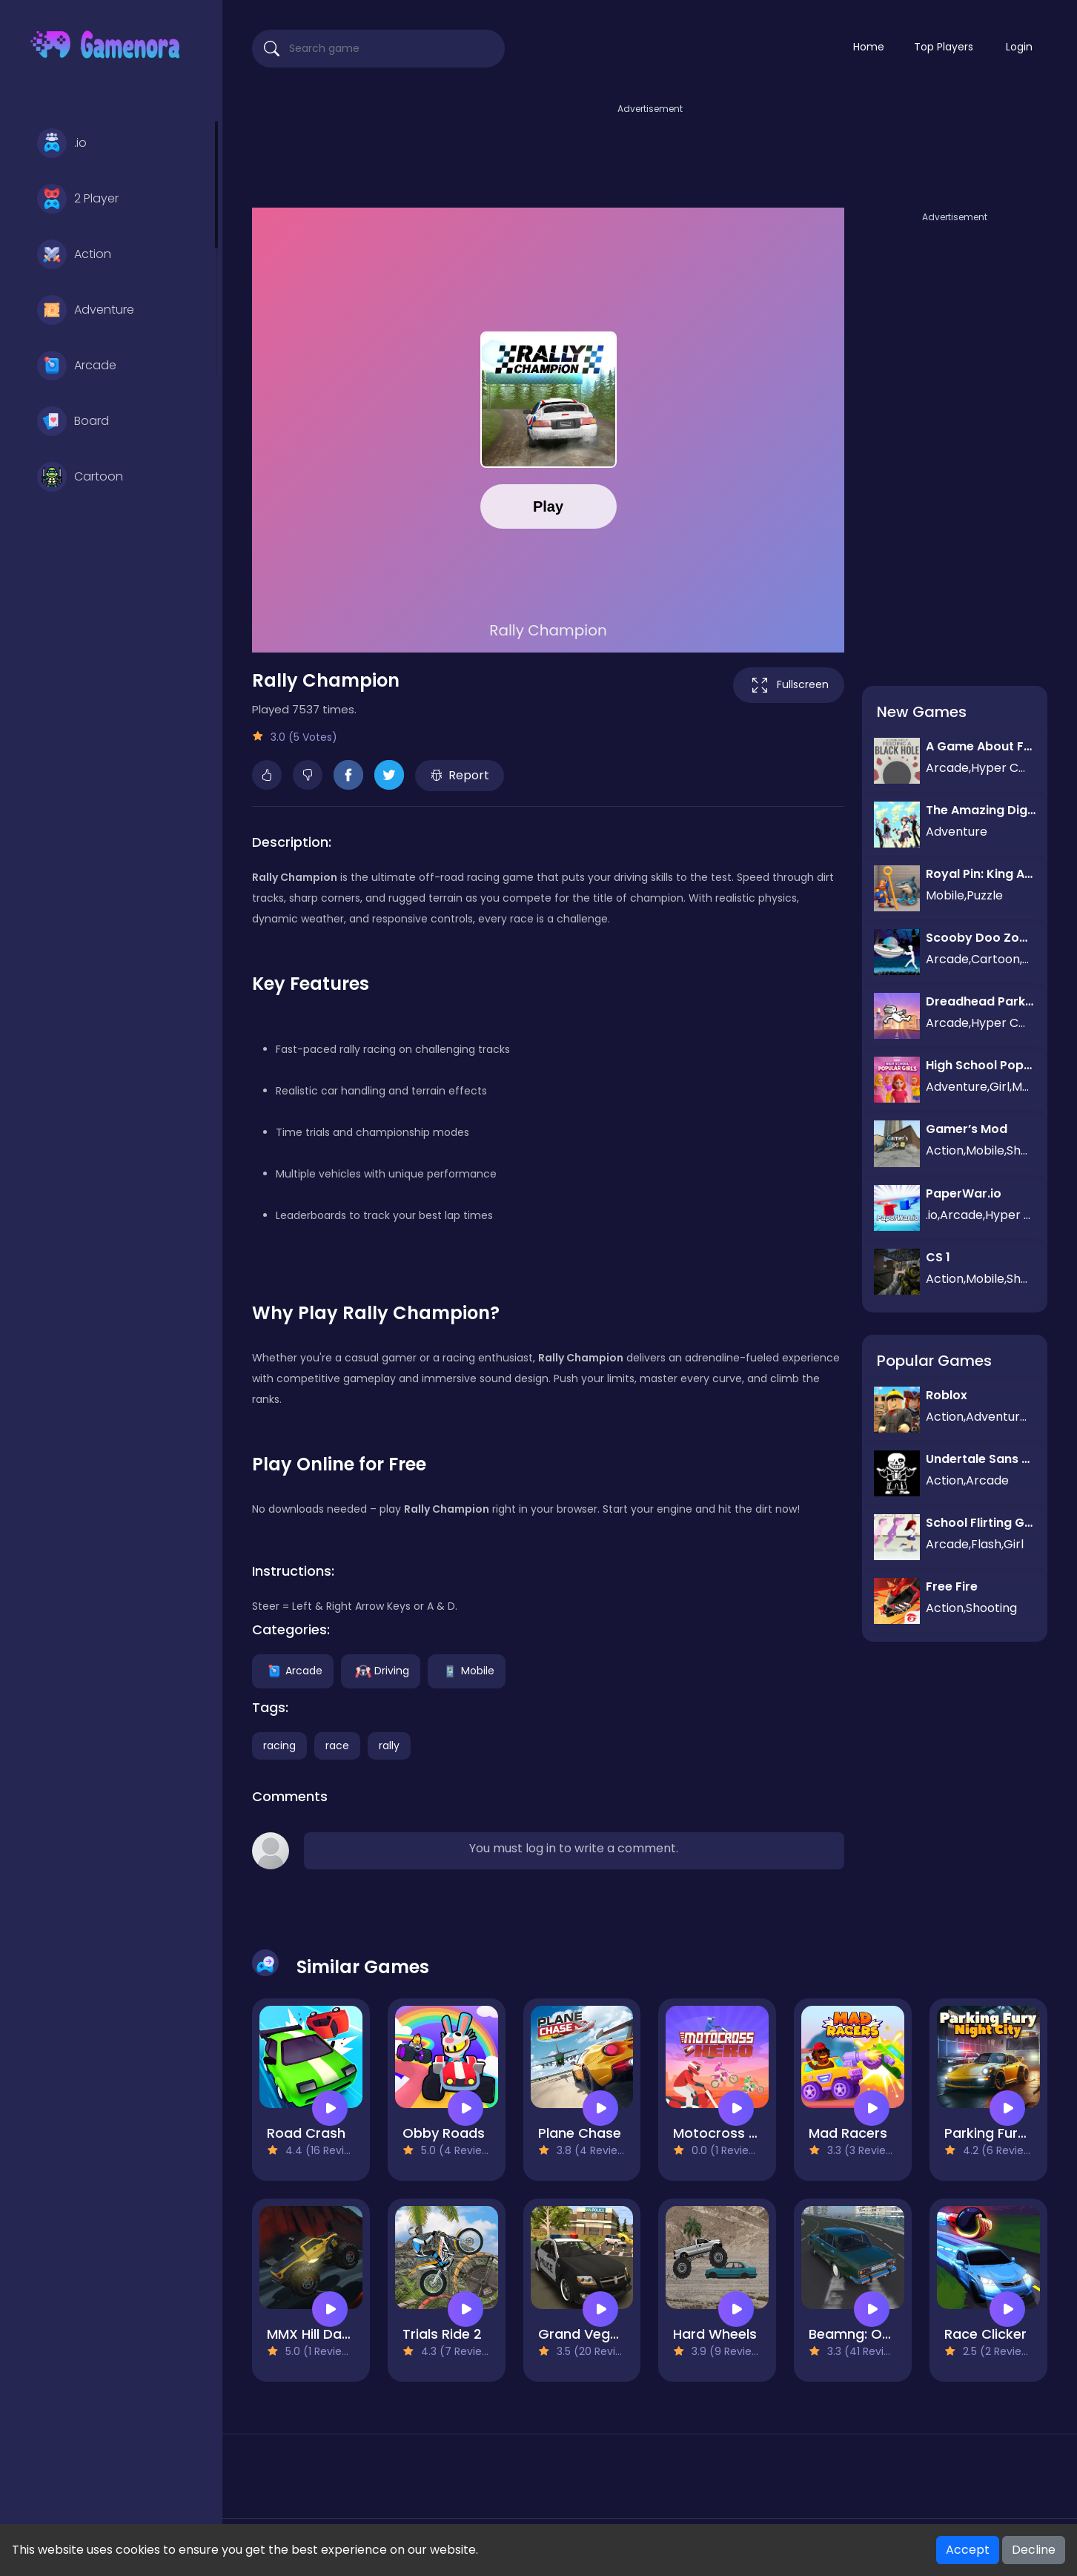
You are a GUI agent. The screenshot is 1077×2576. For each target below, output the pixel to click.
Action (74, 254)
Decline (1034, 2549)
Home (868, 46)
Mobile (466, 1669)
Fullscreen (789, 685)
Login (1019, 46)
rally (389, 1745)
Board (73, 421)
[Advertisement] (650, 150)
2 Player (78, 199)
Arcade (76, 365)
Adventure (85, 310)
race (337, 1745)
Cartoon (80, 477)
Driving (380, 1669)
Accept (968, 2549)
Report (460, 775)
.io (62, 143)
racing (279, 1745)
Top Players (943, 46)
